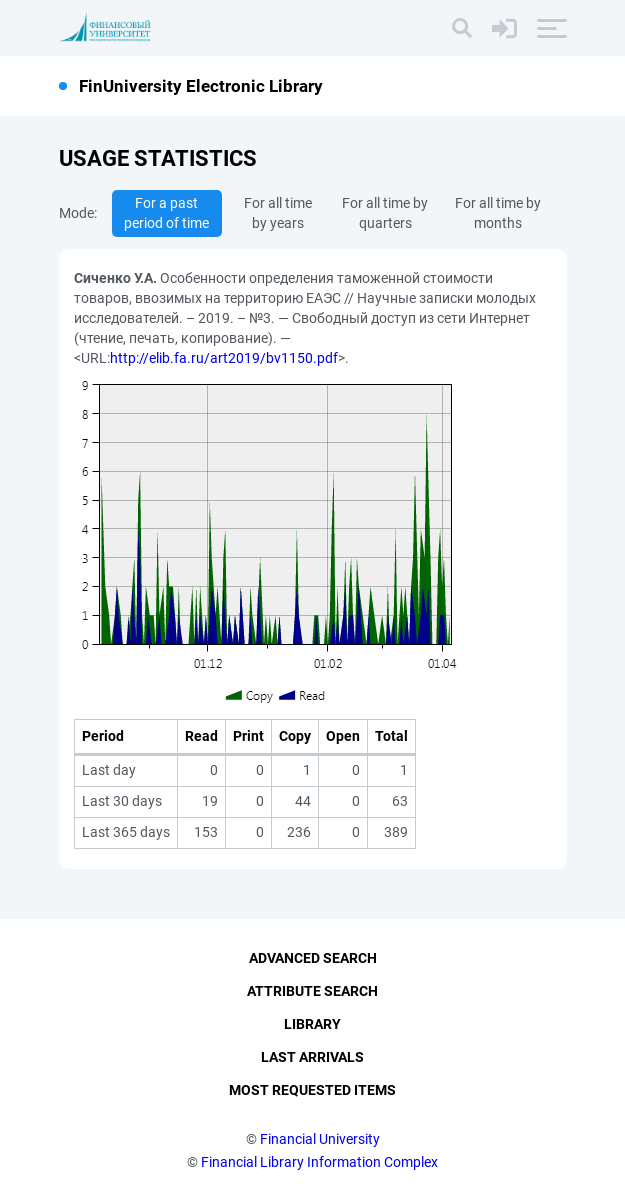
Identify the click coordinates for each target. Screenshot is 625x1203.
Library (312, 1024)
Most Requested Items (312, 1090)
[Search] (462, 28)
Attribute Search (312, 991)
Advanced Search (313, 958)
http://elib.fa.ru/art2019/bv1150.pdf (224, 358)
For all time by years (278, 213)
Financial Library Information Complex (319, 1162)
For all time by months (498, 213)
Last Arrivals (312, 1057)
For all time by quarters (385, 213)
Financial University (320, 1139)
